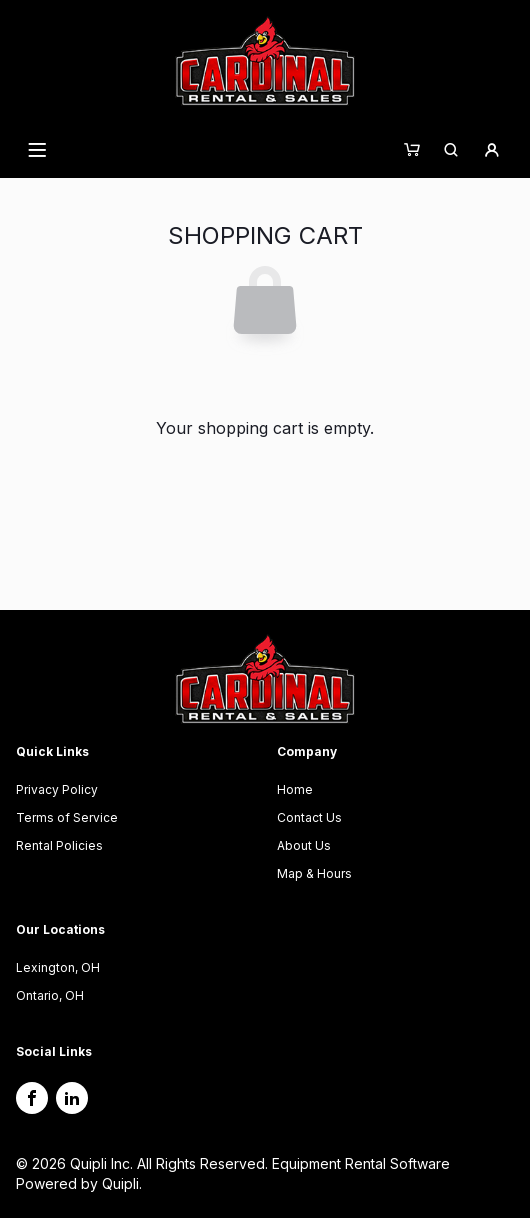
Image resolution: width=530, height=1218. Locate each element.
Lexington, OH (58, 967)
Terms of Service (67, 817)
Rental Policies (59, 845)
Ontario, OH (50, 995)
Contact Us (309, 817)
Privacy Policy (57, 789)
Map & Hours (314, 873)
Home (295, 789)
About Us (304, 845)
